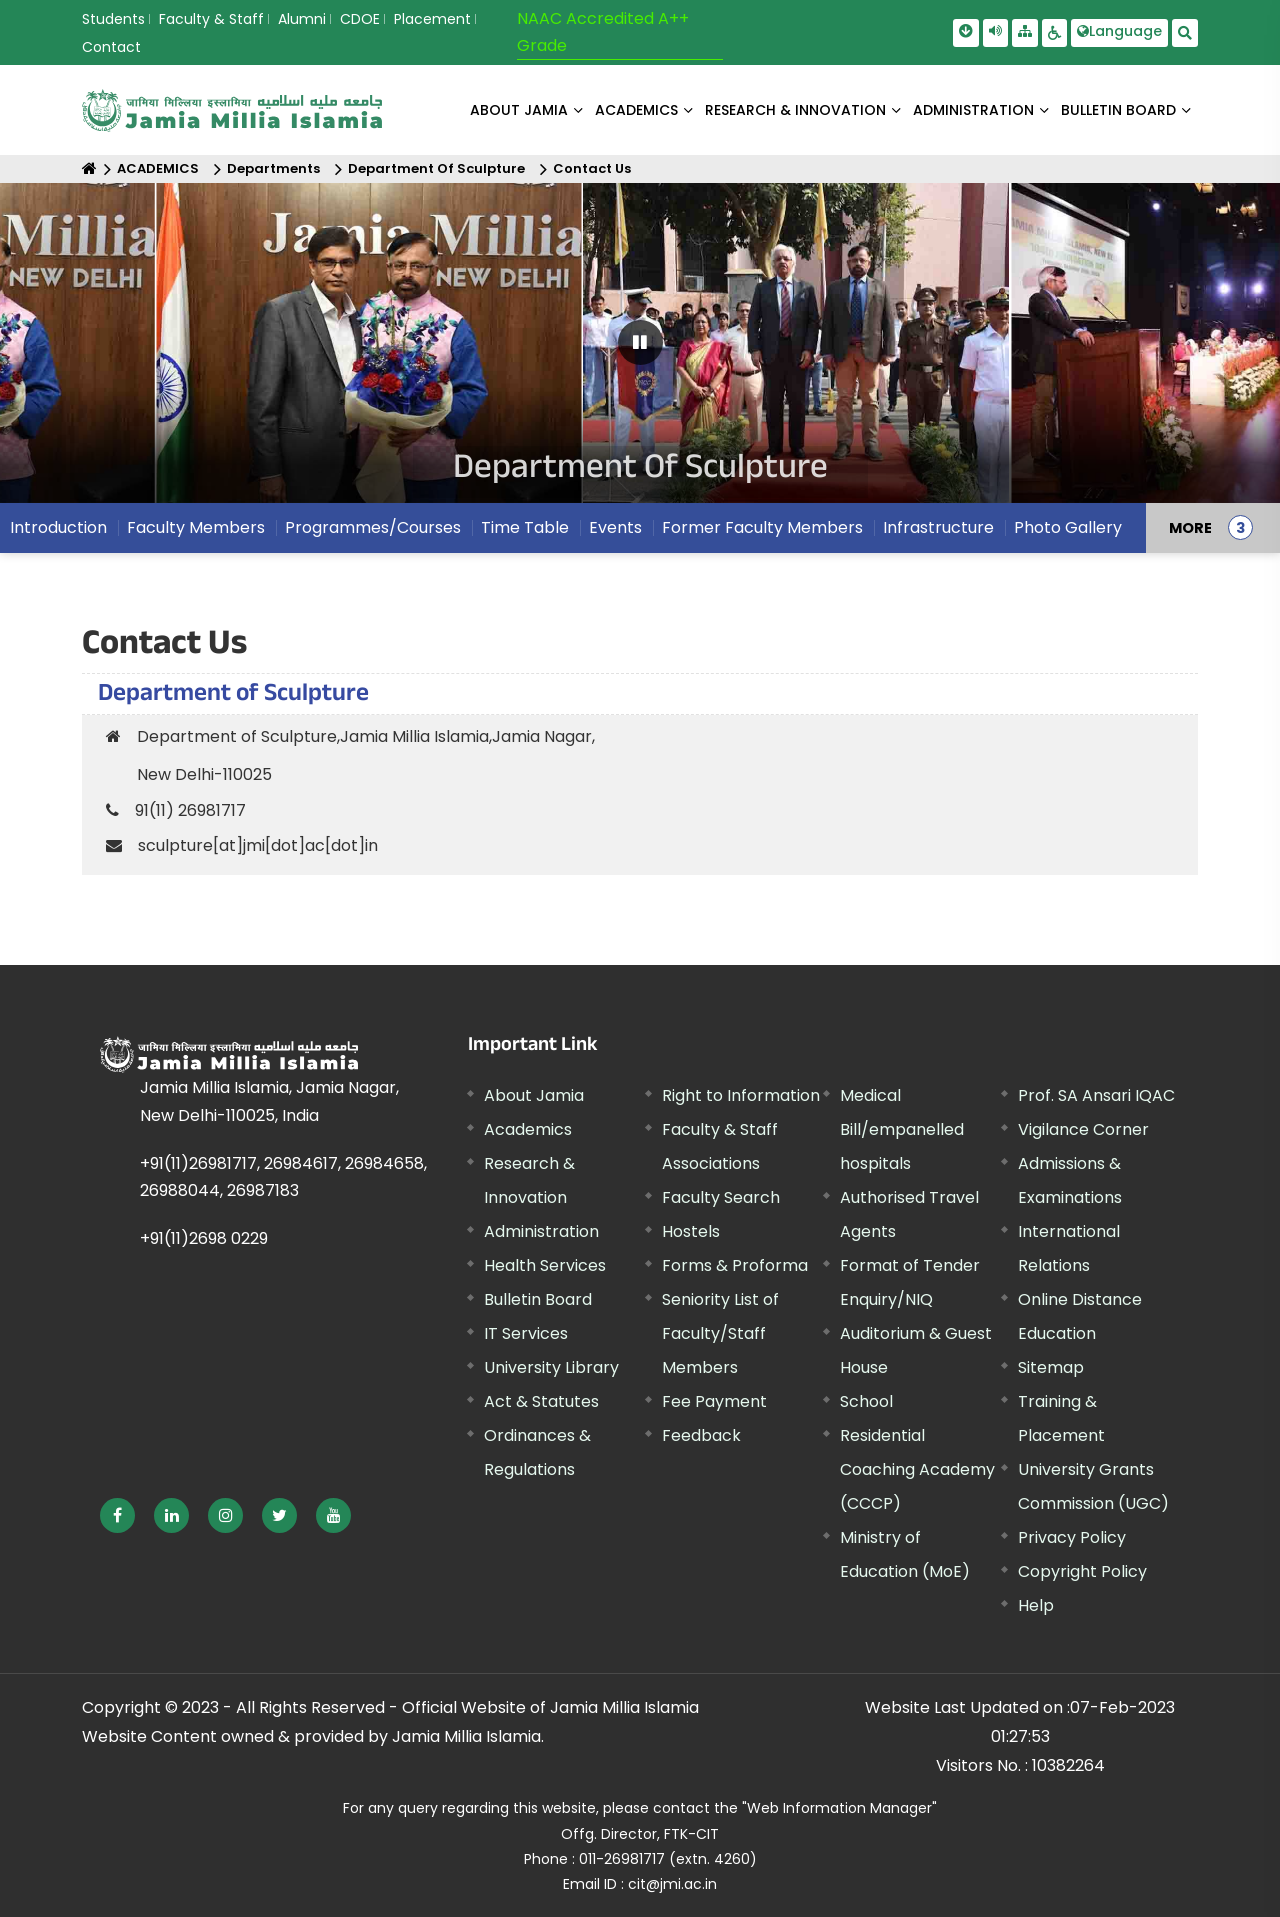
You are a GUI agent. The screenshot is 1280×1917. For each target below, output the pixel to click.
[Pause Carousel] (640, 342)
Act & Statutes (541, 1401)
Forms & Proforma (735, 1265)
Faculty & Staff (211, 19)
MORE (1190, 528)
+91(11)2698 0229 (204, 1238)
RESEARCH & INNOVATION (795, 110)
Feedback (701, 1435)
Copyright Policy (1082, 1571)
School (866, 1401)
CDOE (360, 19)
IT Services (526, 1333)
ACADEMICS (636, 110)
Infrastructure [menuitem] (938, 527)
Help (1036, 1605)
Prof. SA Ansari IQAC (1096, 1095)
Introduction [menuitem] (58, 527)
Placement (432, 19)
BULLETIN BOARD (1118, 110)
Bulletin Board (538, 1299)
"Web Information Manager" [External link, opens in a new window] (839, 1808)
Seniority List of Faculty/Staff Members (720, 1333)
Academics (528, 1129)
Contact (111, 47)
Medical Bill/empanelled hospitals (902, 1129)
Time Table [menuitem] (525, 527)
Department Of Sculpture (436, 168)
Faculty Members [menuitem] (196, 527)
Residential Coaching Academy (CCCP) (917, 1469)
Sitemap (1051, 1367)
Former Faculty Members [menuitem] (762, 527)
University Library (551, 1367)
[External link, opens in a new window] (117, 1515)
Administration (541, 1231)
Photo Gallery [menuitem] (1068, 527)
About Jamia (519, 110)
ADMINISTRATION (973, 110)
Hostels (691, 1231)
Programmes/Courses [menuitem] (373, 527)
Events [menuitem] (615, 527)
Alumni (302, 19)
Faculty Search (721, 1197)
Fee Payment (714, 1401)
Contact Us (592, 168)
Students (113, 19)
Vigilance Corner (1083, 1129)
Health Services (545, 1265)
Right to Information (741, 1095)
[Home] (89, 168)
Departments (273, 168)
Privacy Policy (1072, 1537)
